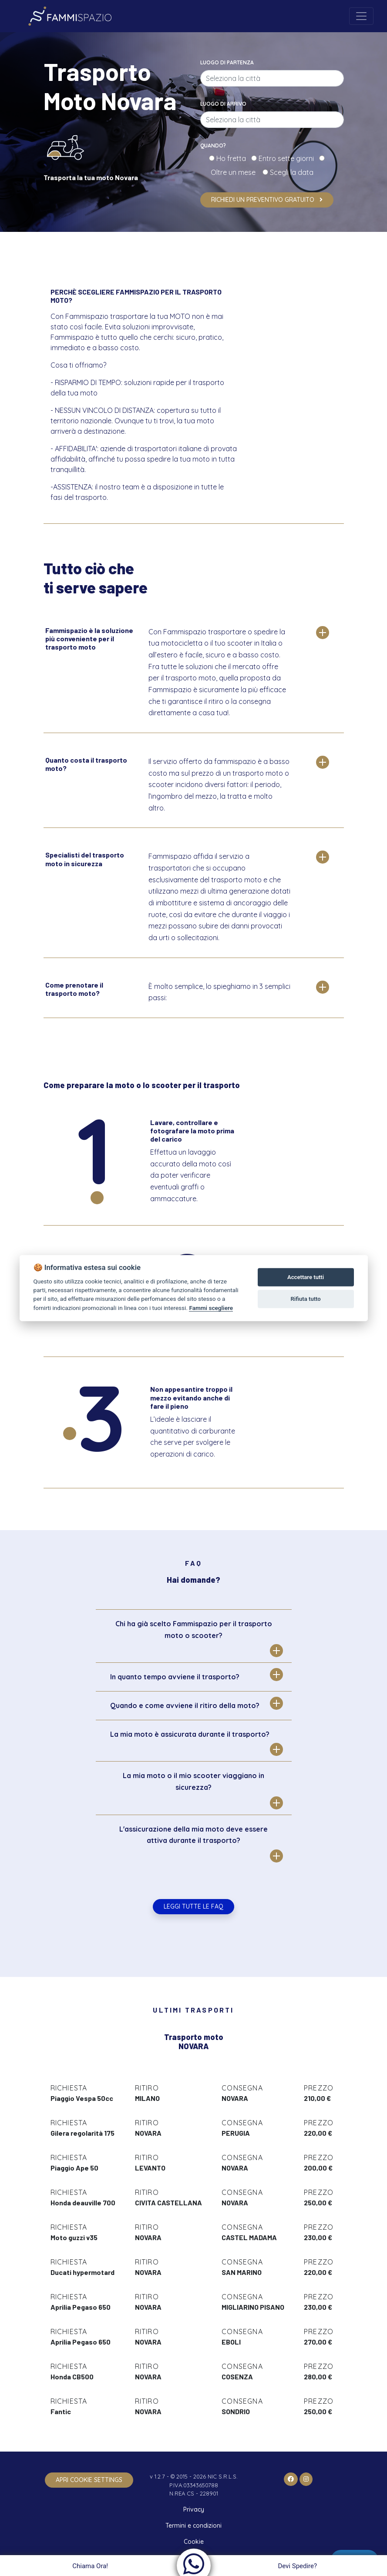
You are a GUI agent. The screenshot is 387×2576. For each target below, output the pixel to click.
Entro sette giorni (288, 158)
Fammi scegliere (211, 1307)
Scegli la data (290, 172)
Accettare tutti (305, 1277)
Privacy (193, 2509)
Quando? (213, 145)
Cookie (194, 2542)
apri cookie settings (89, 2480)
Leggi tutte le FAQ (193, 1906)
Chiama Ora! (89, 2566)
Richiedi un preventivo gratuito (267, 200)
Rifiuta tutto (305, 1299)
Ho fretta (233, 158)
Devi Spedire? (298, 2566)
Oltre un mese (235, 172)
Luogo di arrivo (223, 103)
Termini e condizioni (193, 2525)
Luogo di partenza (227, 62)
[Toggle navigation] (361, 16)
